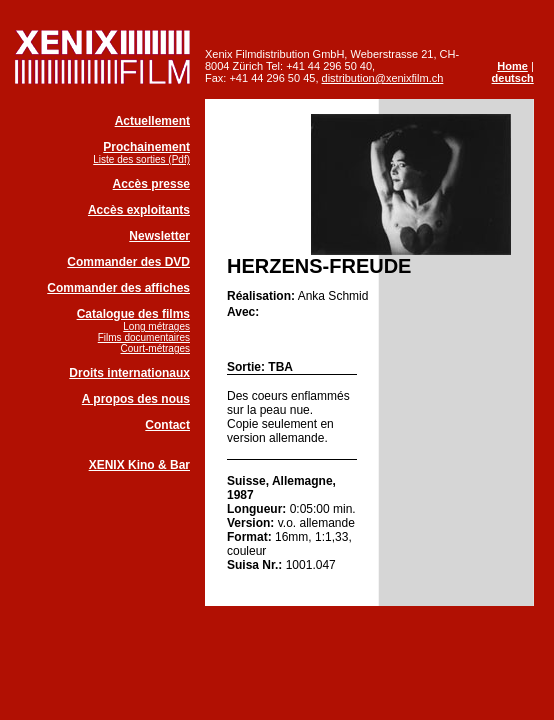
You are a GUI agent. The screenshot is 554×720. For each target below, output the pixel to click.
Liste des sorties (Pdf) (141, 159)
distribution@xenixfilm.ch (383, 78)
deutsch (513, 78)
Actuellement (152, 121)
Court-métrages (155, 348)
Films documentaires (144, 337)
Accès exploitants (139, 210)
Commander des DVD (128, 262)
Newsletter (159, 236)
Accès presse (151, 184)
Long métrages (156, 326)
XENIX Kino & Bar (139, 465)
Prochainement (146, 147)
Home (512, 66)
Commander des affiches (118, 288)
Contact (167, 425)
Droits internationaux (129, 373)
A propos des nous (136, 399)
